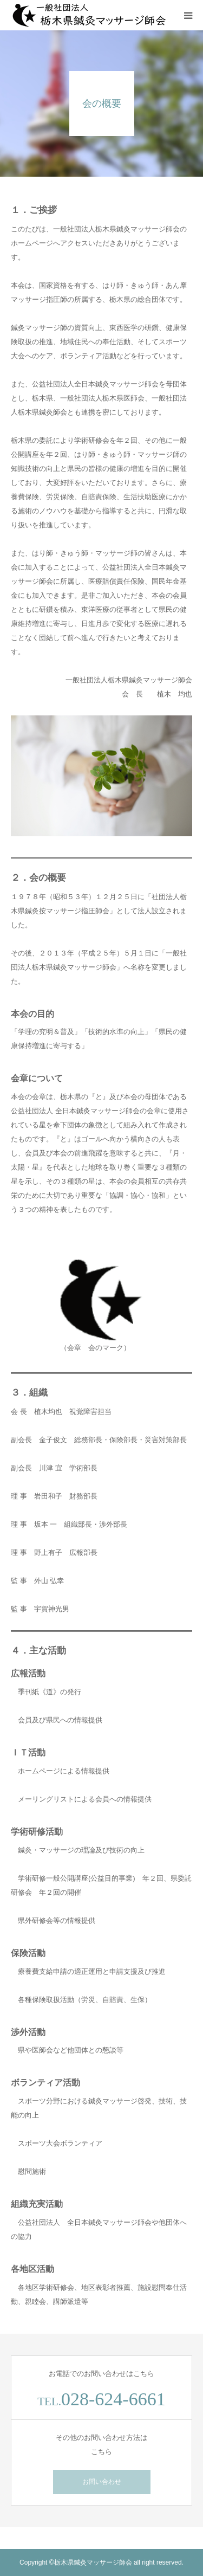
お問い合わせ (101, 2481)
